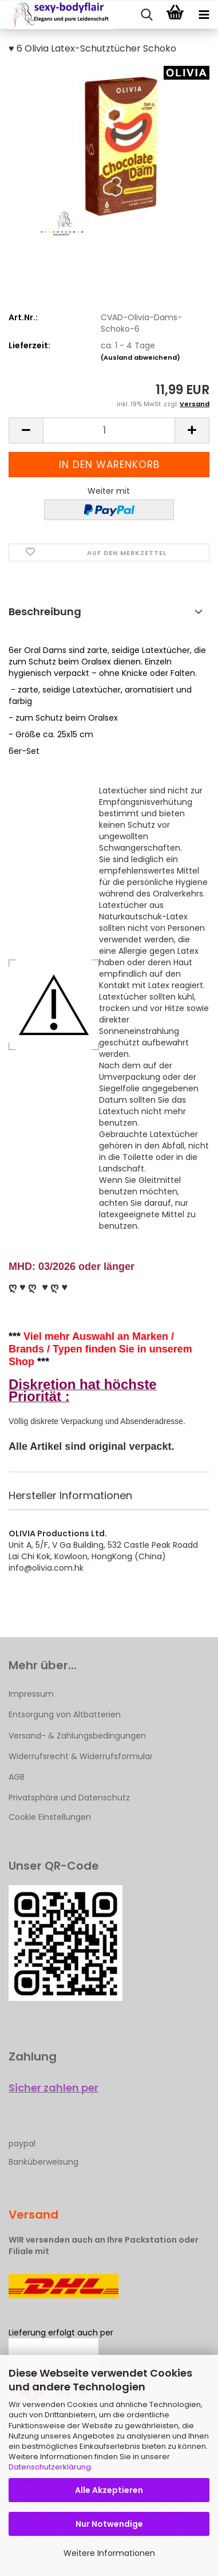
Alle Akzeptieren (109, 2490)
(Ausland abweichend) (140, 357)
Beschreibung (45, 611)
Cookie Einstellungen (50, 1817)
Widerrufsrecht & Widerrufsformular (81, 1756)
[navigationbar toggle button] (203, 15)
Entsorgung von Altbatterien (65, 1714)
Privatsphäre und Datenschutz (69, 1797)
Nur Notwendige (109, 2524)
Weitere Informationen (109, 2553)
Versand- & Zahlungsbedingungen (77, 1735)
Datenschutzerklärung (50, 2466)
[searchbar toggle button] (146, 15)
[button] (26, 430)
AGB (17, 1777)
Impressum (31, 1694)
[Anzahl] (109, 430)
